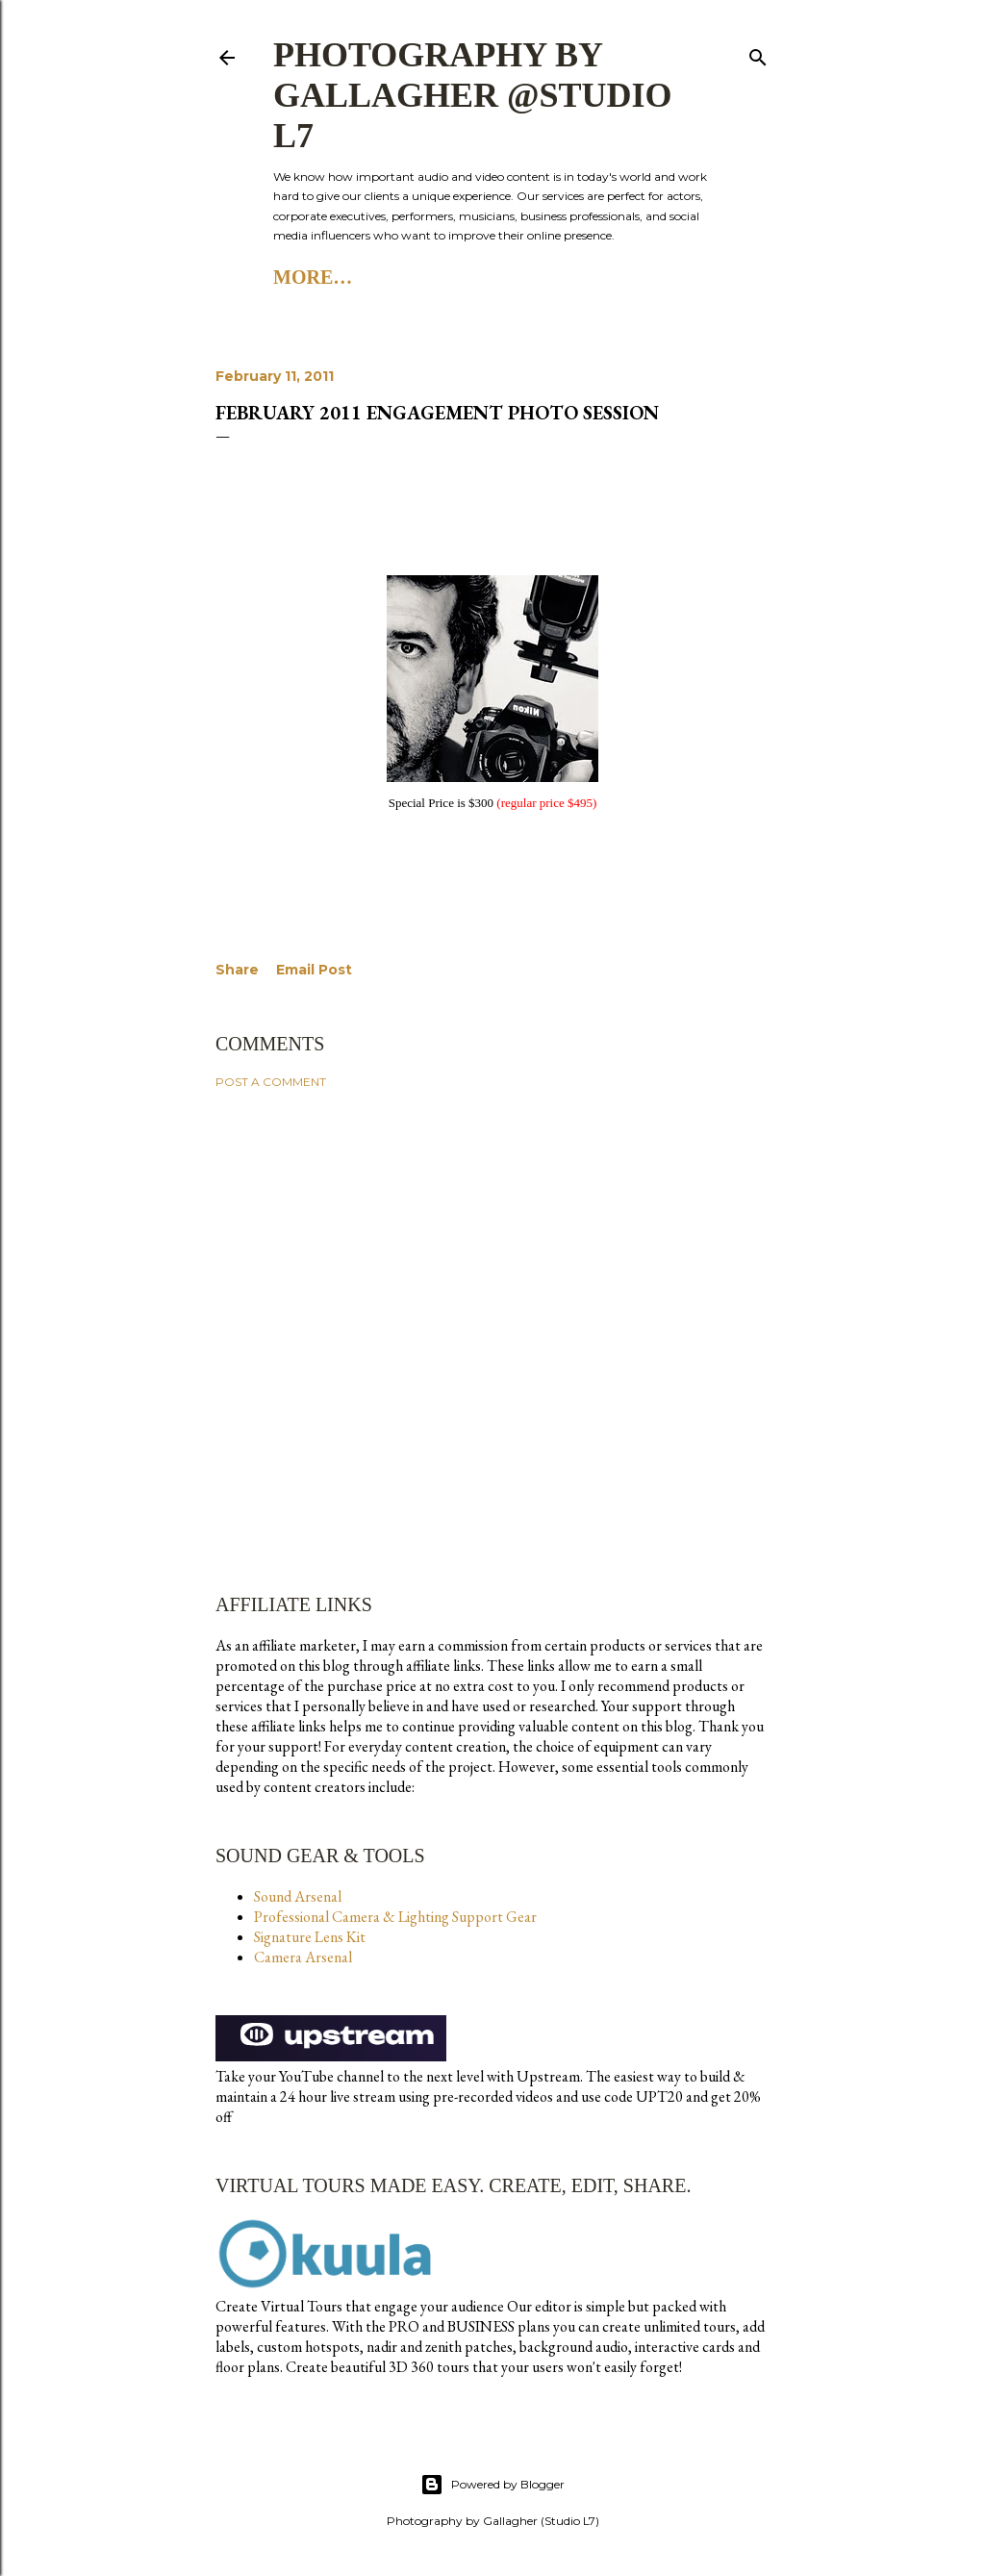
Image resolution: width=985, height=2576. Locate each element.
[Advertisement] (492, 1271)
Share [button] (237, 969)
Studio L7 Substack (567, 277)
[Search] (758, 53)
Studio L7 (398, 277)
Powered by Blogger (492, 2484)
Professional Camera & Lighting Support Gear (395, 1917)
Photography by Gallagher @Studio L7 (472, 95)
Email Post (314, 969)
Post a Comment (270, 1081)
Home (303, 277)
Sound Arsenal (297, 1896)
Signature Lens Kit (310, 1937)
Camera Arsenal (303, 1957)
